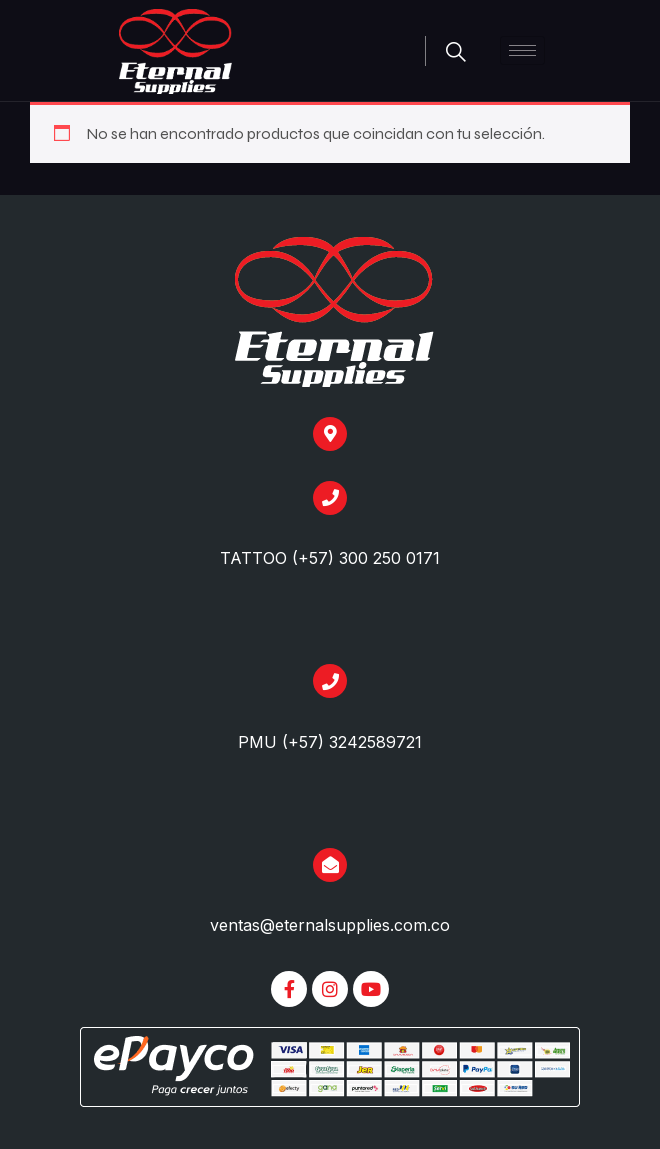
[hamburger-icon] (522, 50)
